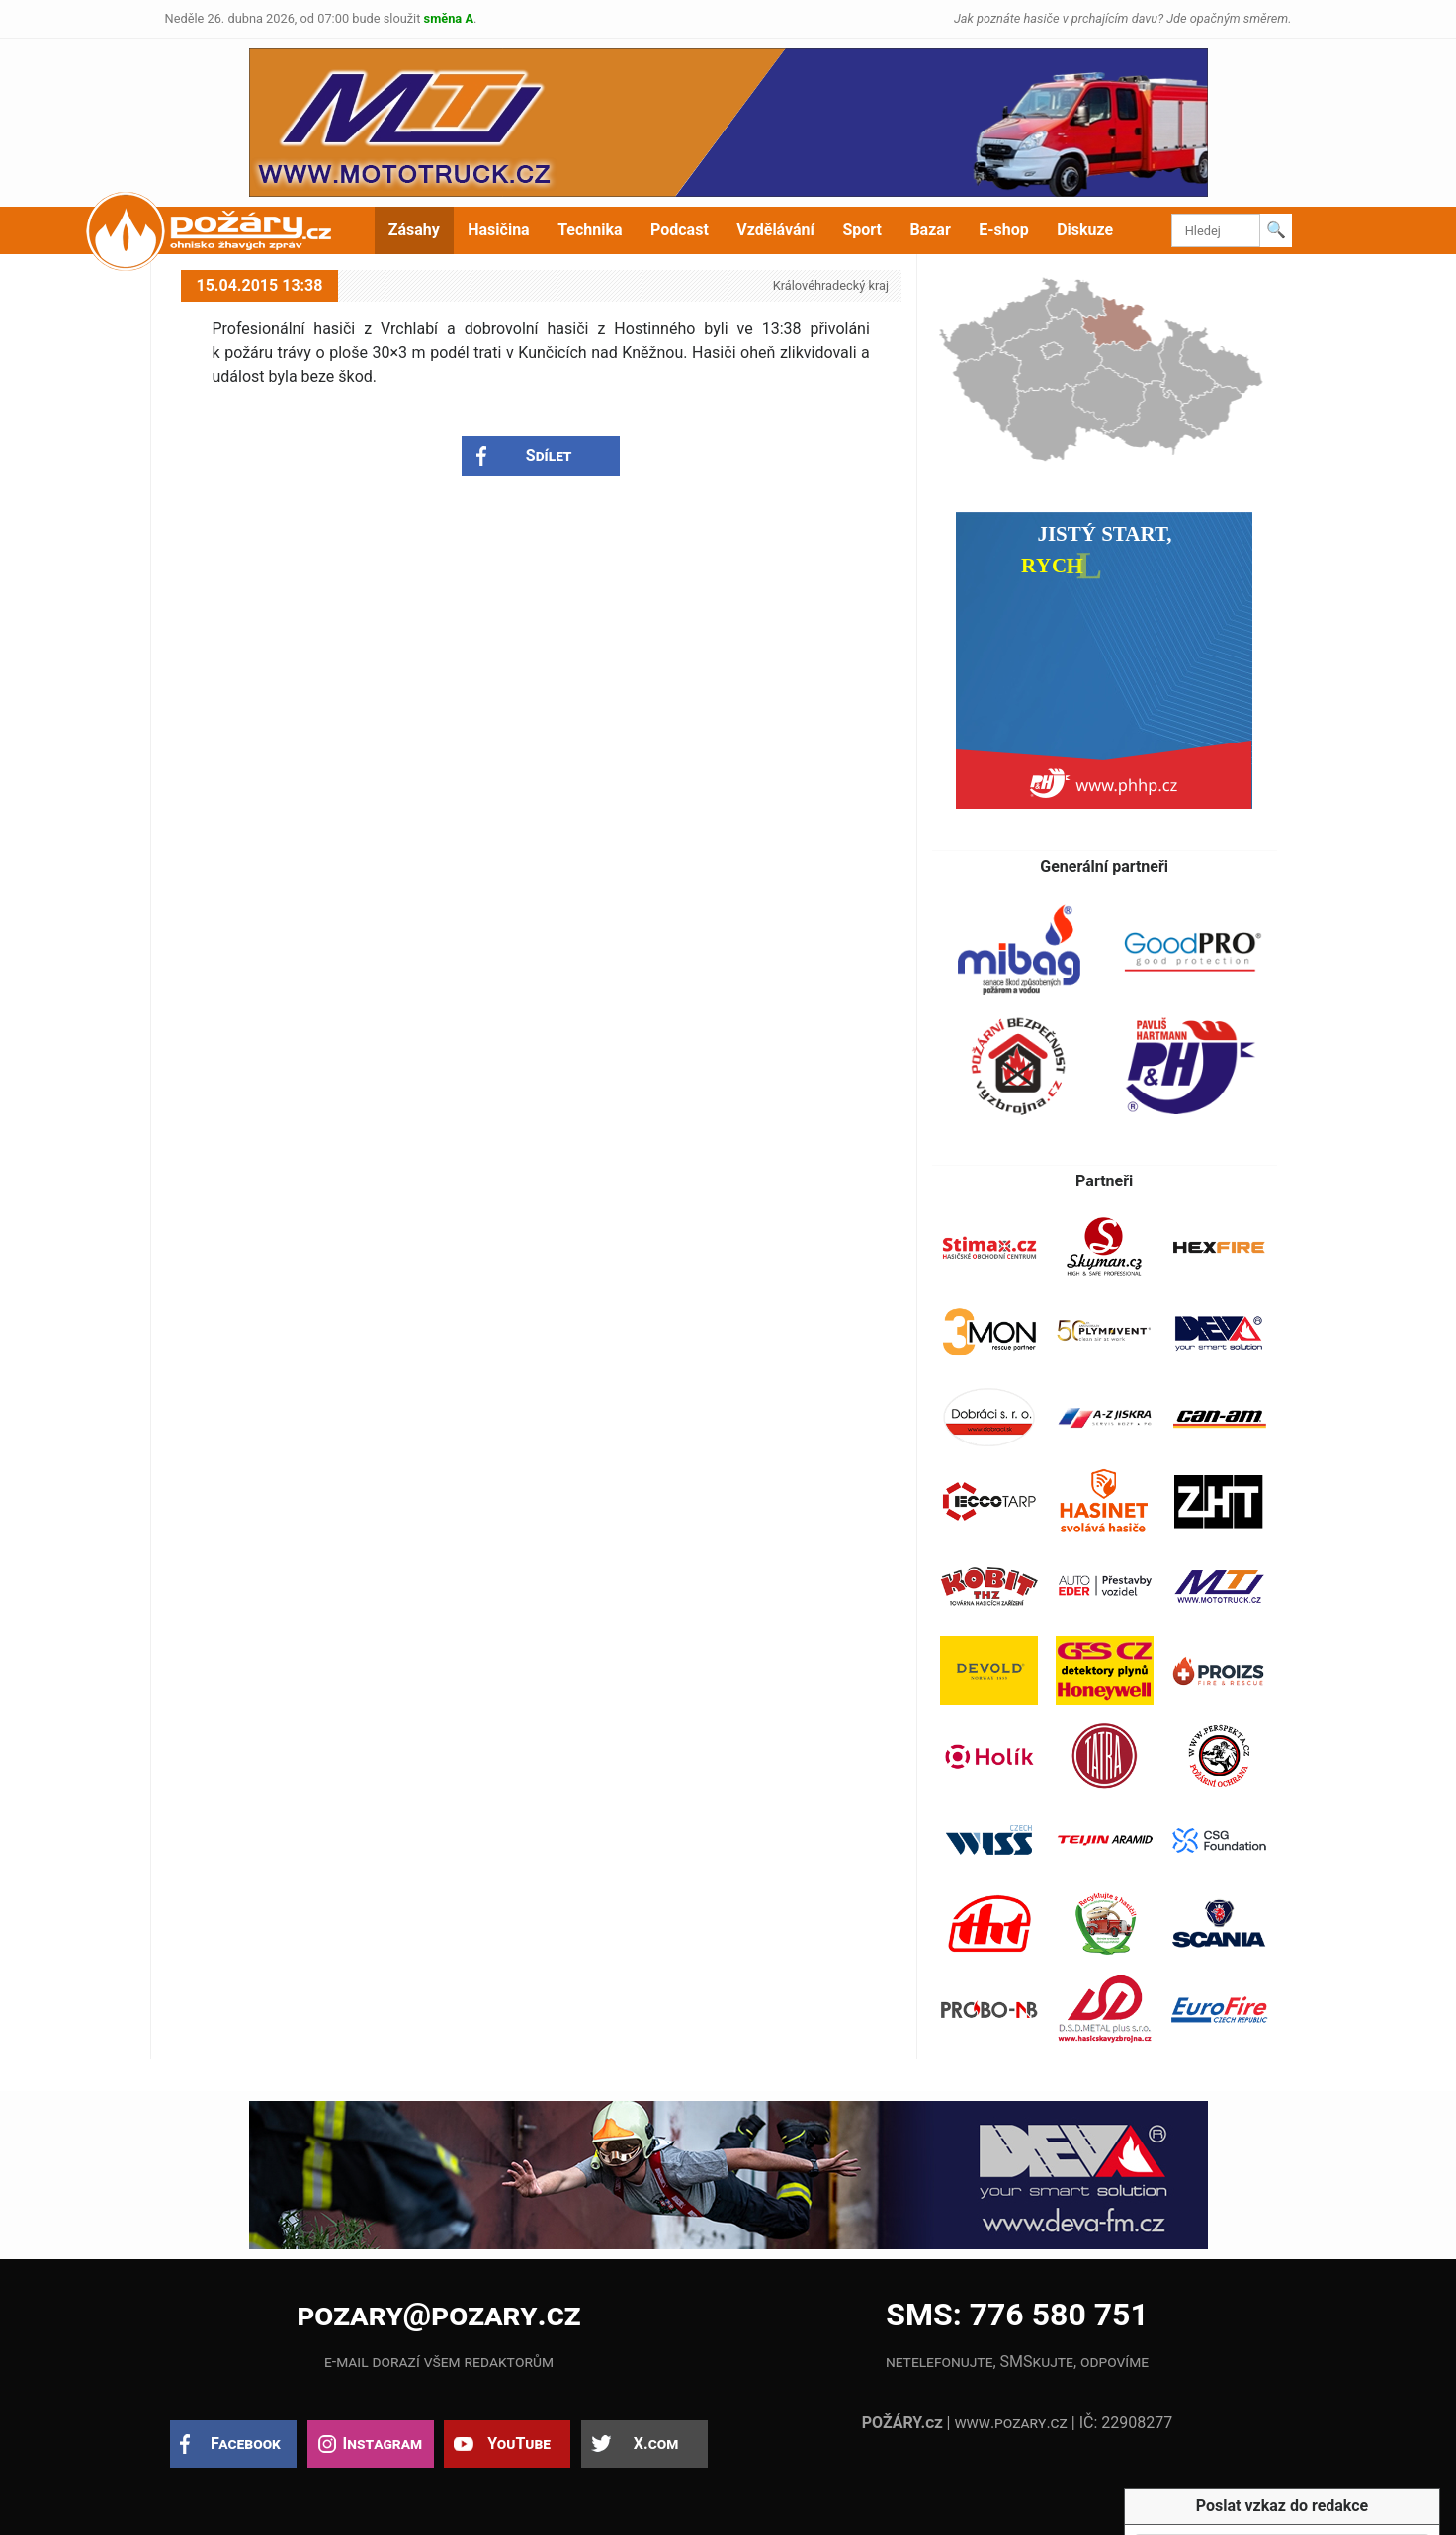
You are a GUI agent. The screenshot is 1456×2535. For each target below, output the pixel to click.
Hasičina (498, 229)
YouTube (519, 2443)
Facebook (246, 2443)
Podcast (679, 229)
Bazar (929, 229)
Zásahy (414, 229)
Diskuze (1085, 229)
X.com (656, 2443)
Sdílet (549, 455)
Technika (589, 229)
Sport (862, 229)
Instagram (382, 2443)
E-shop (1004, 229)
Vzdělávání (775, 229)
